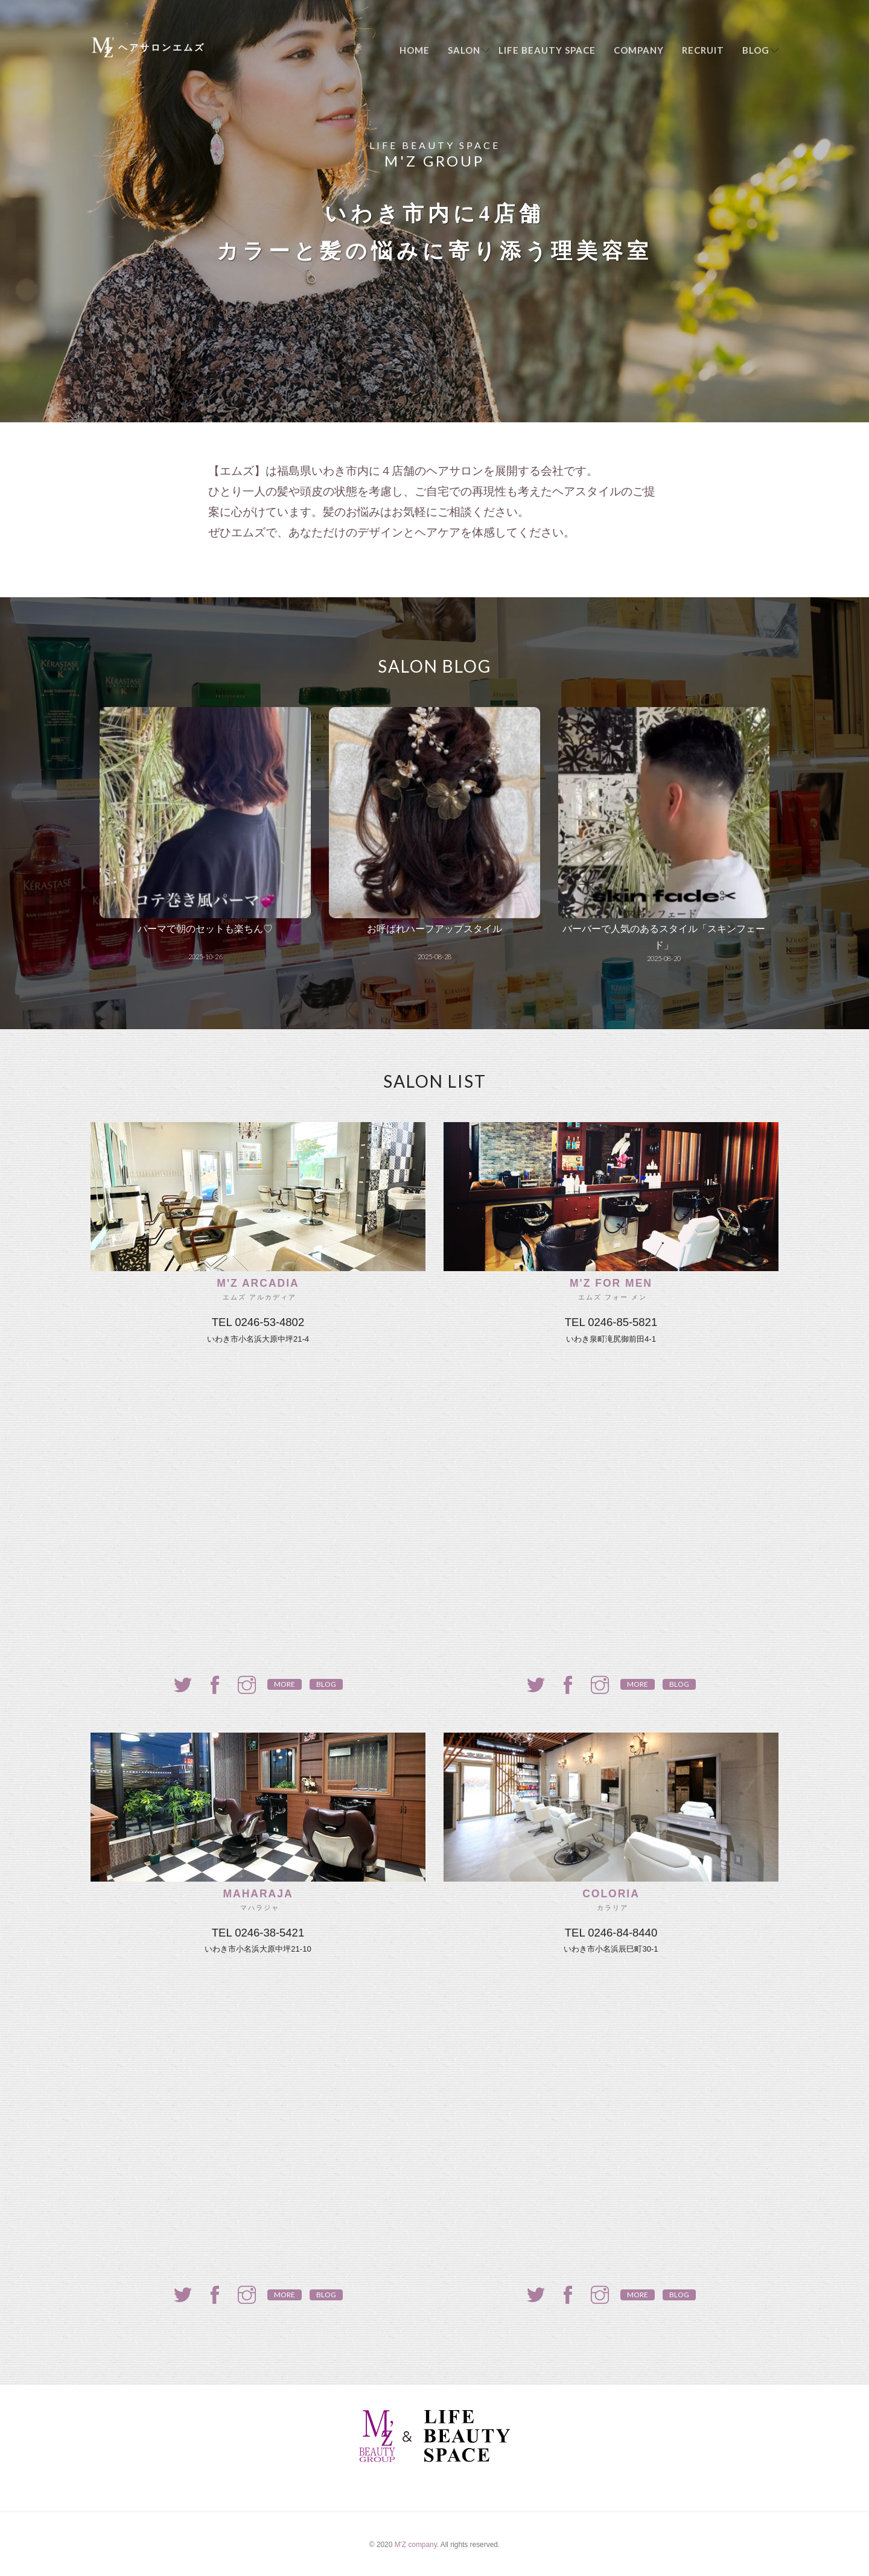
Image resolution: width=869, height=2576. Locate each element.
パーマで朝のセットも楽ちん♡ (205, 928)
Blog (755, 50)
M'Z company (416, 2544)
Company (639, 50)
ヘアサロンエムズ (161, 47)
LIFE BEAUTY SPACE (547, 50)
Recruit (703, 50)
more (284, 1684)
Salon (464, 50)
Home (414, 50)
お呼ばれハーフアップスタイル (434, 928)
